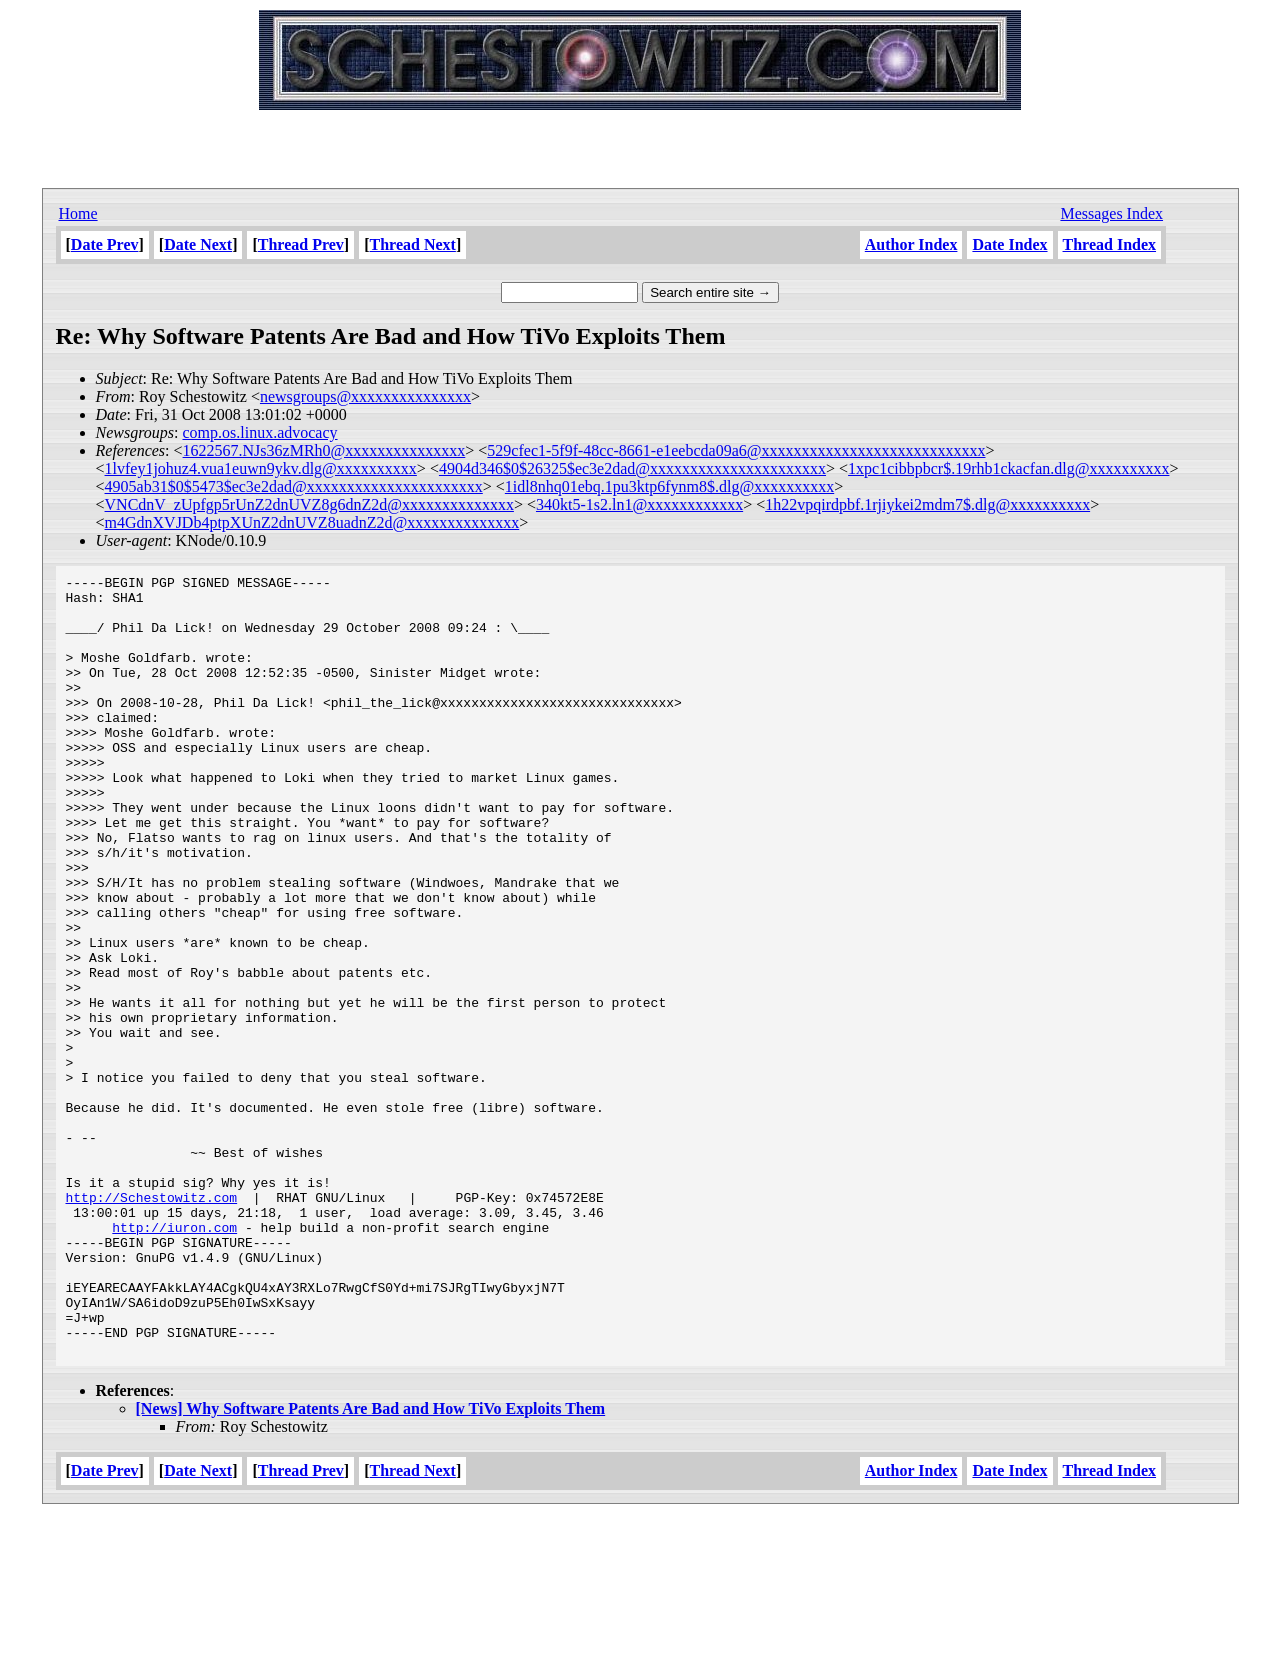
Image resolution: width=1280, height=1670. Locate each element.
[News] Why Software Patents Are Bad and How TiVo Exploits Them (371, 1564)
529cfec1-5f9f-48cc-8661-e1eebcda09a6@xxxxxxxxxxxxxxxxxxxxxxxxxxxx (736, 450)
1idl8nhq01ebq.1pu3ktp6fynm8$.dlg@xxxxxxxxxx (669, 486)
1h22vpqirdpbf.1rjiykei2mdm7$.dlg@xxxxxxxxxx (927, 504)
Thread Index (1110, 244)
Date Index (1009, 244)
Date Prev (105, 244)
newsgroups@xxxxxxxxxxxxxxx (365, 396)
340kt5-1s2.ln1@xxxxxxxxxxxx (639, 504)
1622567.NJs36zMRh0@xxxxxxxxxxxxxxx (324, 450)
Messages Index (1111, 213)
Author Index (911, 244)
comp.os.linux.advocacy (259, 432)
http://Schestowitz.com (152, 1323)
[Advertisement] (640, 140)
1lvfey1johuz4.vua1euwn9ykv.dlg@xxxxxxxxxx (261, 468)
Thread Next (413, 244)
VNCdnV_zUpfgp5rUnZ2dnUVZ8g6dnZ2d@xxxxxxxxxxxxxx (309, 504)
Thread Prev (301, 244)
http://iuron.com (174, 1359)
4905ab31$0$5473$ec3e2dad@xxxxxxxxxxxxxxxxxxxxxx (294, 486)
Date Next (198, 244)
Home (78, 213)
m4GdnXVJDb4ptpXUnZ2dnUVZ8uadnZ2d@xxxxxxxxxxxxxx (312, 522)
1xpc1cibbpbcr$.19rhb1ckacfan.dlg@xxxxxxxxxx (1008, 468)
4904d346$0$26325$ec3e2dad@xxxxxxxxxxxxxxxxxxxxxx (632, 468)
